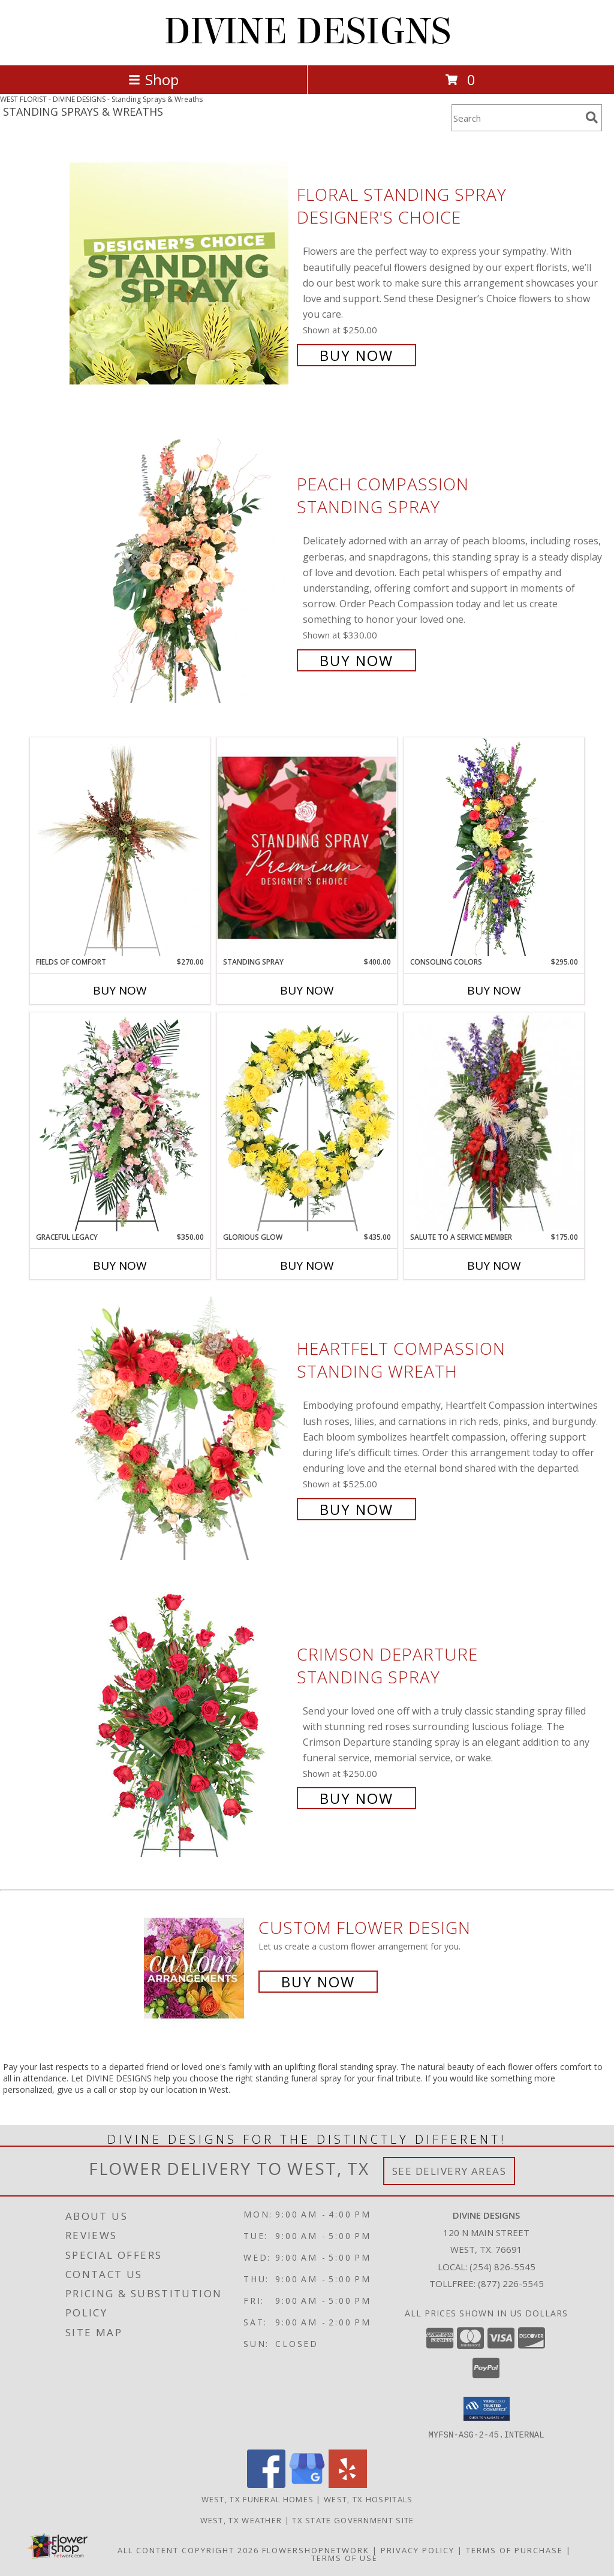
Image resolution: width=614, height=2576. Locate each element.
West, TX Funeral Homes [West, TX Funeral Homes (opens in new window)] (257, 2498)
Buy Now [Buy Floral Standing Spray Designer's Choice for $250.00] (356, 355)
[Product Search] (516, 118)
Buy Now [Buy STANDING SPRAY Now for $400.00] (307, 990)
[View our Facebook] (266, 2484)
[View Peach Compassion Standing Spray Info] (180, 571)
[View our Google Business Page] (307, 2484)
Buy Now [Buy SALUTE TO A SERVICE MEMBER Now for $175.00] (494, 1265)
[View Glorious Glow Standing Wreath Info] (307, 1122)
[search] (591, 117)
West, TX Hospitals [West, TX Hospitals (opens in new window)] (368, 2498)
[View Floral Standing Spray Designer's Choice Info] (180, 273)
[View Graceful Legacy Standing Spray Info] (120, 1122)
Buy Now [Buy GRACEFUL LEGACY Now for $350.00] (120, 1265)
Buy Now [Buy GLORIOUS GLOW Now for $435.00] (307, 1265)
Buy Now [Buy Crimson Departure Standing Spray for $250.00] (356, 1798)
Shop (153, 79)
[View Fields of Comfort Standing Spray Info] (120, 847)
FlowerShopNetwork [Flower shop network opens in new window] (315, 2549)
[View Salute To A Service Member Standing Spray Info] (494, 1122)
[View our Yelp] (348, 2484)
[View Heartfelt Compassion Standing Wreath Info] (180, 1427)
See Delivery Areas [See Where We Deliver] (449, 2171)
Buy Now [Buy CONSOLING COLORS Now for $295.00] (494, 990)
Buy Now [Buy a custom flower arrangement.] (318, 1981)
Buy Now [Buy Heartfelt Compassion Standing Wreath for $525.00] (356, 1509)
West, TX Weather (241, 2519)
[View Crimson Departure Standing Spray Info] (180, 1725)
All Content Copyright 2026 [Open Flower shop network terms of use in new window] (188, 2549)
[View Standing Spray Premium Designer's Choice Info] (307, 847)
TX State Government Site (353, 2519)
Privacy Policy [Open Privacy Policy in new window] (418, 2549)
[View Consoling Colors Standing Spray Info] (494, 847)
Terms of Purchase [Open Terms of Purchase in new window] (514, 2549)
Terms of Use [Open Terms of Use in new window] (344, 2557)
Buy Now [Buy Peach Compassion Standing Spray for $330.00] (356, 660)
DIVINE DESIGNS (307, 31)
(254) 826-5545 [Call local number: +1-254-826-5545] (502, 2267)
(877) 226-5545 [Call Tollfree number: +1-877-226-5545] (511, 2283)
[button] (486, 2409)
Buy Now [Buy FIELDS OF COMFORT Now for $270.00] (120, 990)
